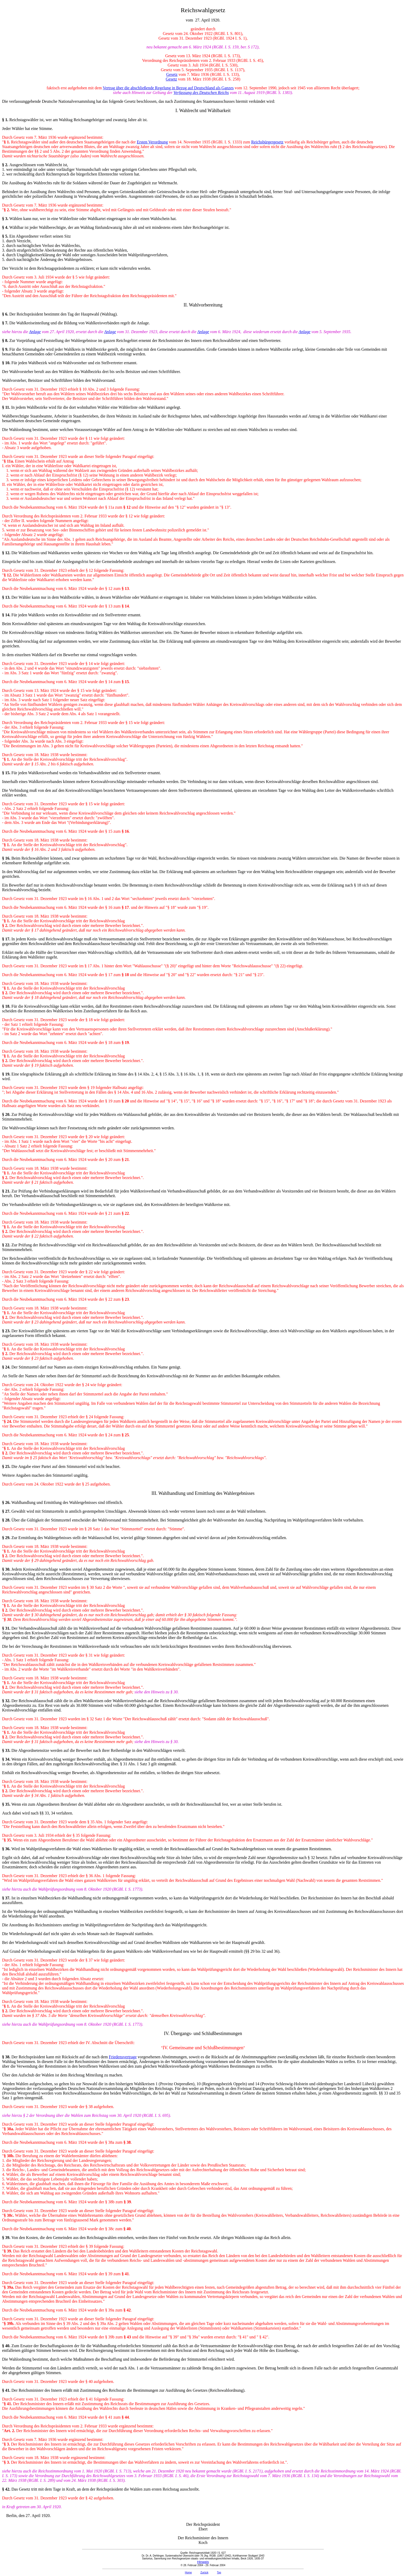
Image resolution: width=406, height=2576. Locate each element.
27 (7, 1511)
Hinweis (203, 2562)
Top (219, 2572)
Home (188, 2572)
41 (7, 2390)
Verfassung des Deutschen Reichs (201, 92)
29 (7, 1537)
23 (7, 1331)
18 (7, 1006)
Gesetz (172, 74)
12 (7, 553)
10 (7, 363)
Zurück (204, 2572)
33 (7, 1750)
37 (7, 1898)
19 (7, 1074)
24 (7, 1367)
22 (7, 1245)
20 (7, 1114)
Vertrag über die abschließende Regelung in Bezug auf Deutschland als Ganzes (168, 88)
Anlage (35, 332)
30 (7, 1569)
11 (7, 407)
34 (7, 1759)
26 (7, 1502)
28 (7, 1520)
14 (7, 615)
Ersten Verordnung (152, 142)
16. (8, 858)
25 (7, 1466)
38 (7, 2057)
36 (7, 1849)
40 (7, 2346)
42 (7, 2489)
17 (7, 939)
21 (7, 1191)
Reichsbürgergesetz (267, 142)
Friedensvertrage (123, 2057)
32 (7, 1701)
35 (7, 1804)
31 (7, 1628)
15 (7, 773)
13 (7, 597)
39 (7, 2237)
